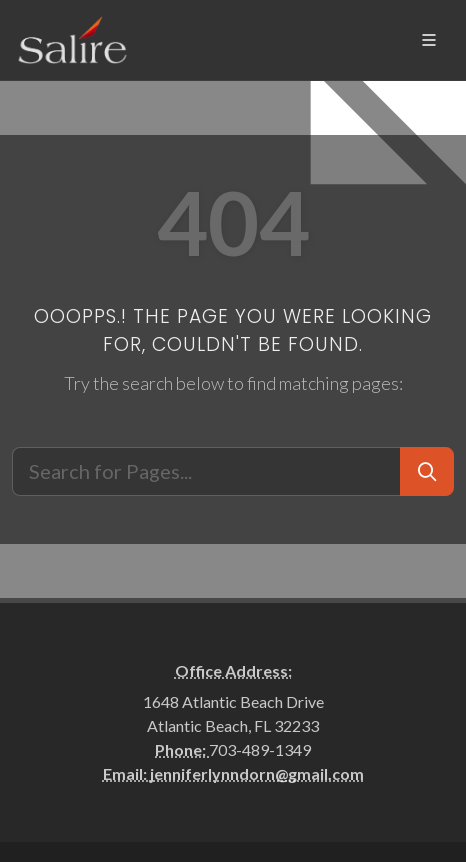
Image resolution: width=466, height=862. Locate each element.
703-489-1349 (260, 749)
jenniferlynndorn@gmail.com (257, 773)
